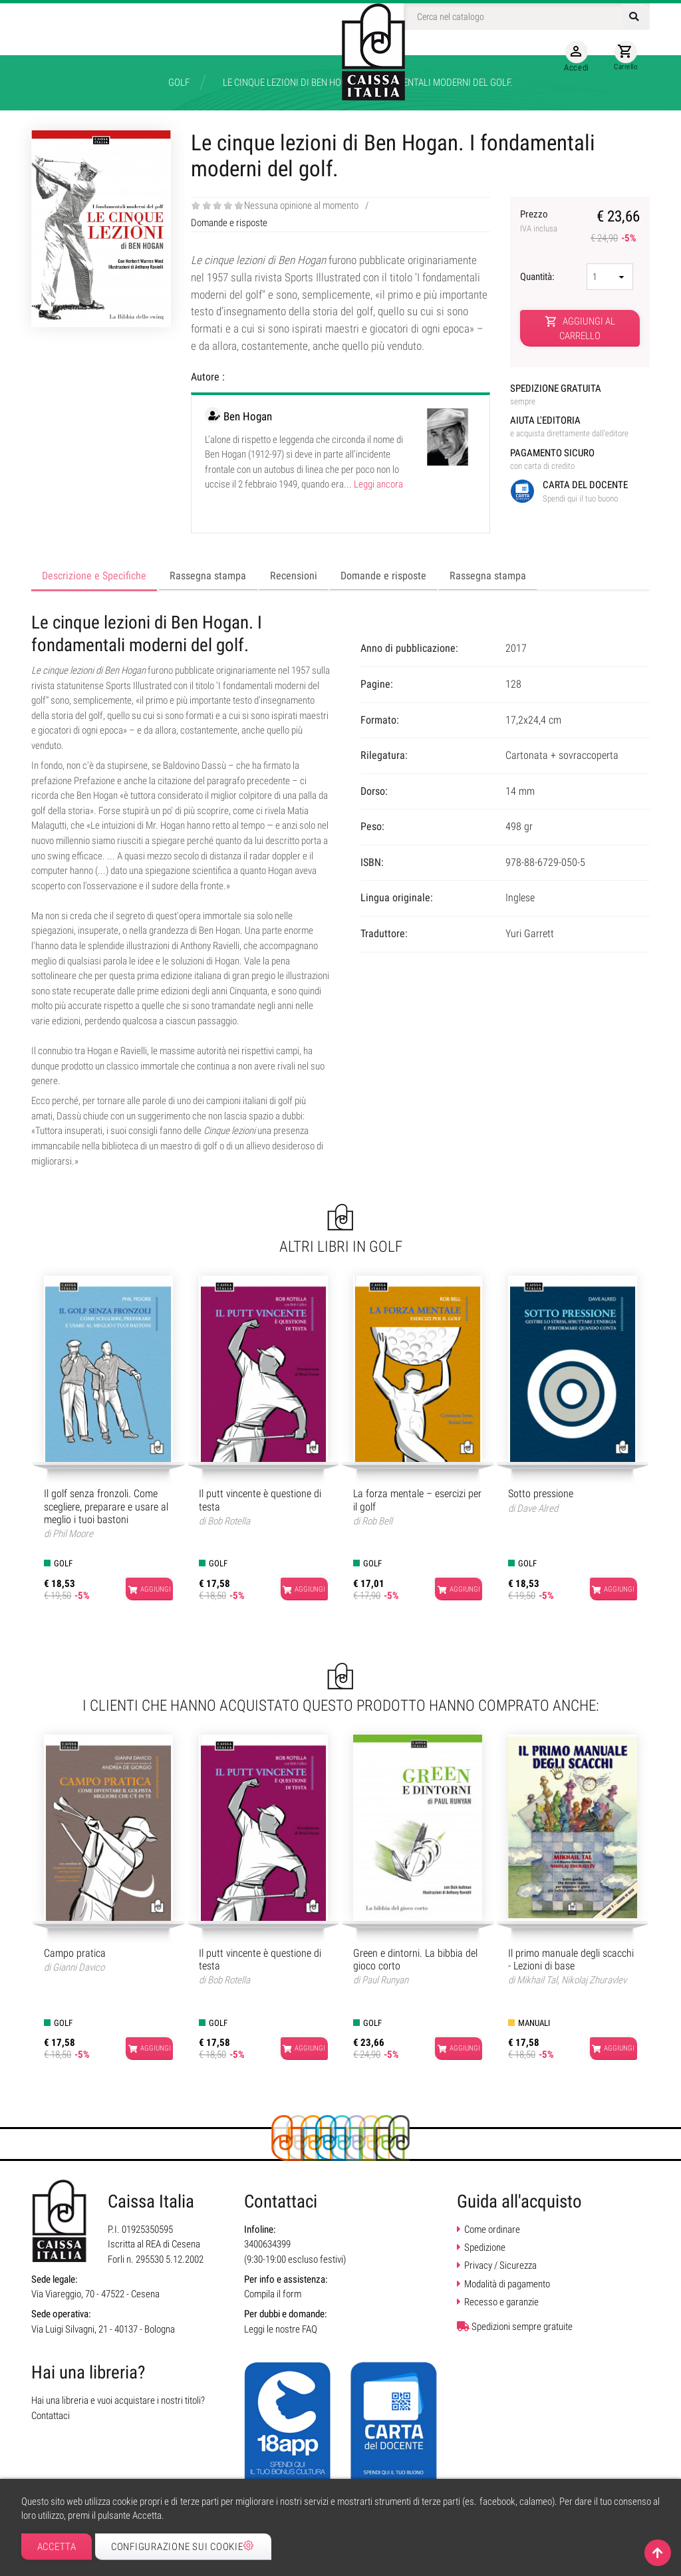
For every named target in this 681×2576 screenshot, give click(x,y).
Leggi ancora (378, 484)
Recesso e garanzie (501, 2302)
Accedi (570, 56)
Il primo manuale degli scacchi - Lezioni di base (571, 1959)
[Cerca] (527, 16)
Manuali (534, 2023)
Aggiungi (141, 1590)
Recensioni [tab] (293, 575)
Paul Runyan (385, 1980)
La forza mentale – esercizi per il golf (417, 1499)
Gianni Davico (78, 1967)
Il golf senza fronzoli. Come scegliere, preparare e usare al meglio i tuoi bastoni (106, 1506)
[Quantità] (610, 276)
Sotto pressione (540, 1493)
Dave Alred (537, 1508)
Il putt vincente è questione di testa (260, 1499)
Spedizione (484, 2247)
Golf (63, 1563)
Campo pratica (75, 1953)
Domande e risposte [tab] (383, 575)
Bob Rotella (228, 1521)
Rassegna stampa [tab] (208, 575)
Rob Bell (377, 1521)
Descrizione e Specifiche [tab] (94, 575)
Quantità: (538, 277)
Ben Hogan (247, 416)
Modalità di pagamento (507, 2284)
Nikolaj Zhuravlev (593, 1980)
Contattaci (50, 2416)
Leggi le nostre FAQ (280, 2329)
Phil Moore (73, 1534)
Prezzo (553, 221)
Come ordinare (492, 2229)
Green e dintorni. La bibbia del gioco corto (415, 1959)
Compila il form (272, 2294)
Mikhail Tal (537, 1980)
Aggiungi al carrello (579, 328)
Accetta (56, 2547)
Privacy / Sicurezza (500, 2265)
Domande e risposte (229, 223)
